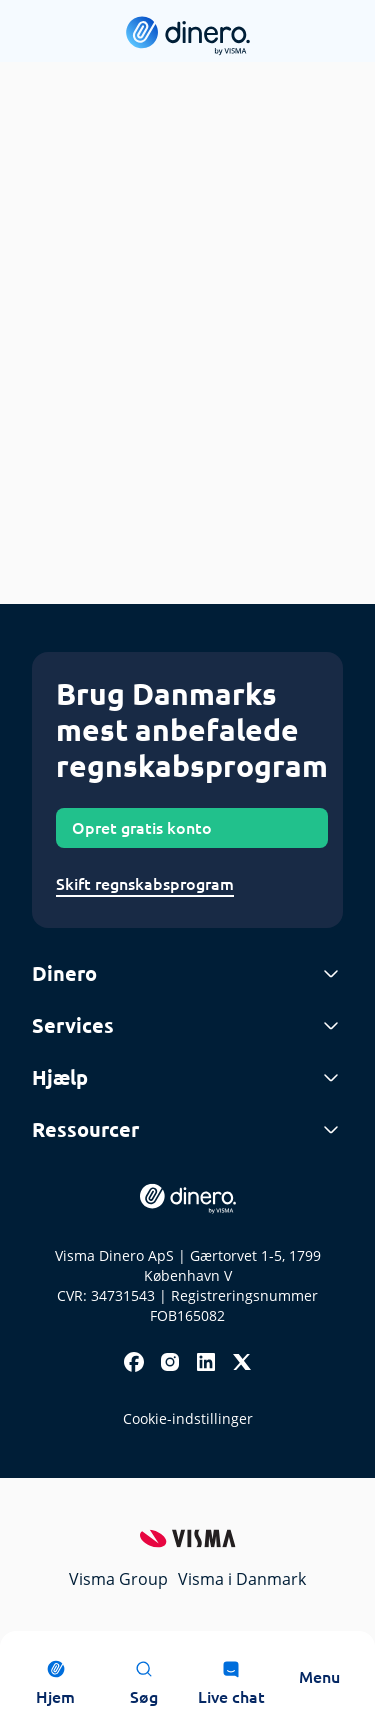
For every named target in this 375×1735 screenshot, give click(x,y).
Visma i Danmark (242, 1579)
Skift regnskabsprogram (145, 884)
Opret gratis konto (142, 828)
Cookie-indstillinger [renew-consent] (188, 1418)
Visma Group (118, 1579)
